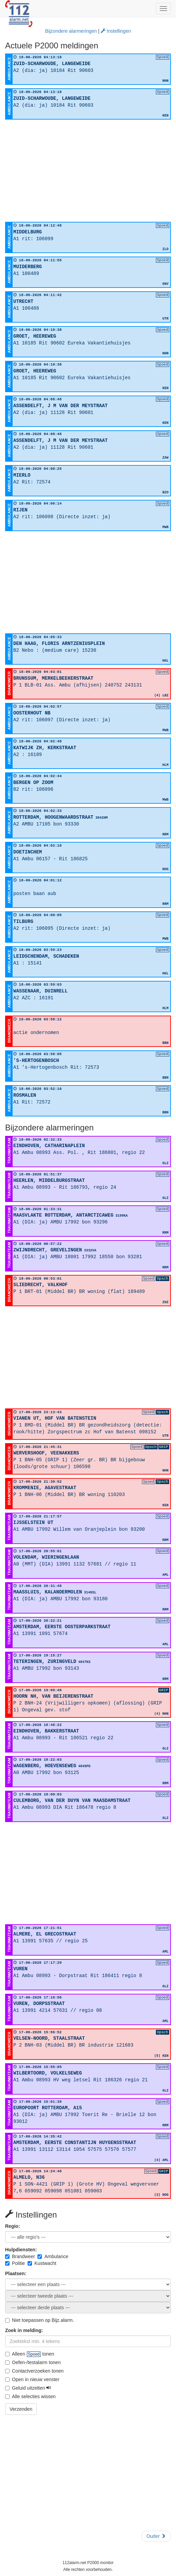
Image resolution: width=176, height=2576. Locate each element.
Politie (15, 2263)
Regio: (12, 2226)
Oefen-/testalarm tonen (33, 2362)
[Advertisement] (88, 170)
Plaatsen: (15, 2273)
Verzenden (21, 2409)
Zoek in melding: (24, 2330)
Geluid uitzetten (28, 2388)
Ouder (156, 2536)
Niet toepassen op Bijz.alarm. (39, 2320)
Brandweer (20, 2256)
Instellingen (116, 31)
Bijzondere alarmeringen (71, 31)
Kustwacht (42, 2263)
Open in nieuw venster (32, 2379)
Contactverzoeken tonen (34, 2371)
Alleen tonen (29, 2354)
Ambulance (52, 2256)
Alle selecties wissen (30, 2396)
